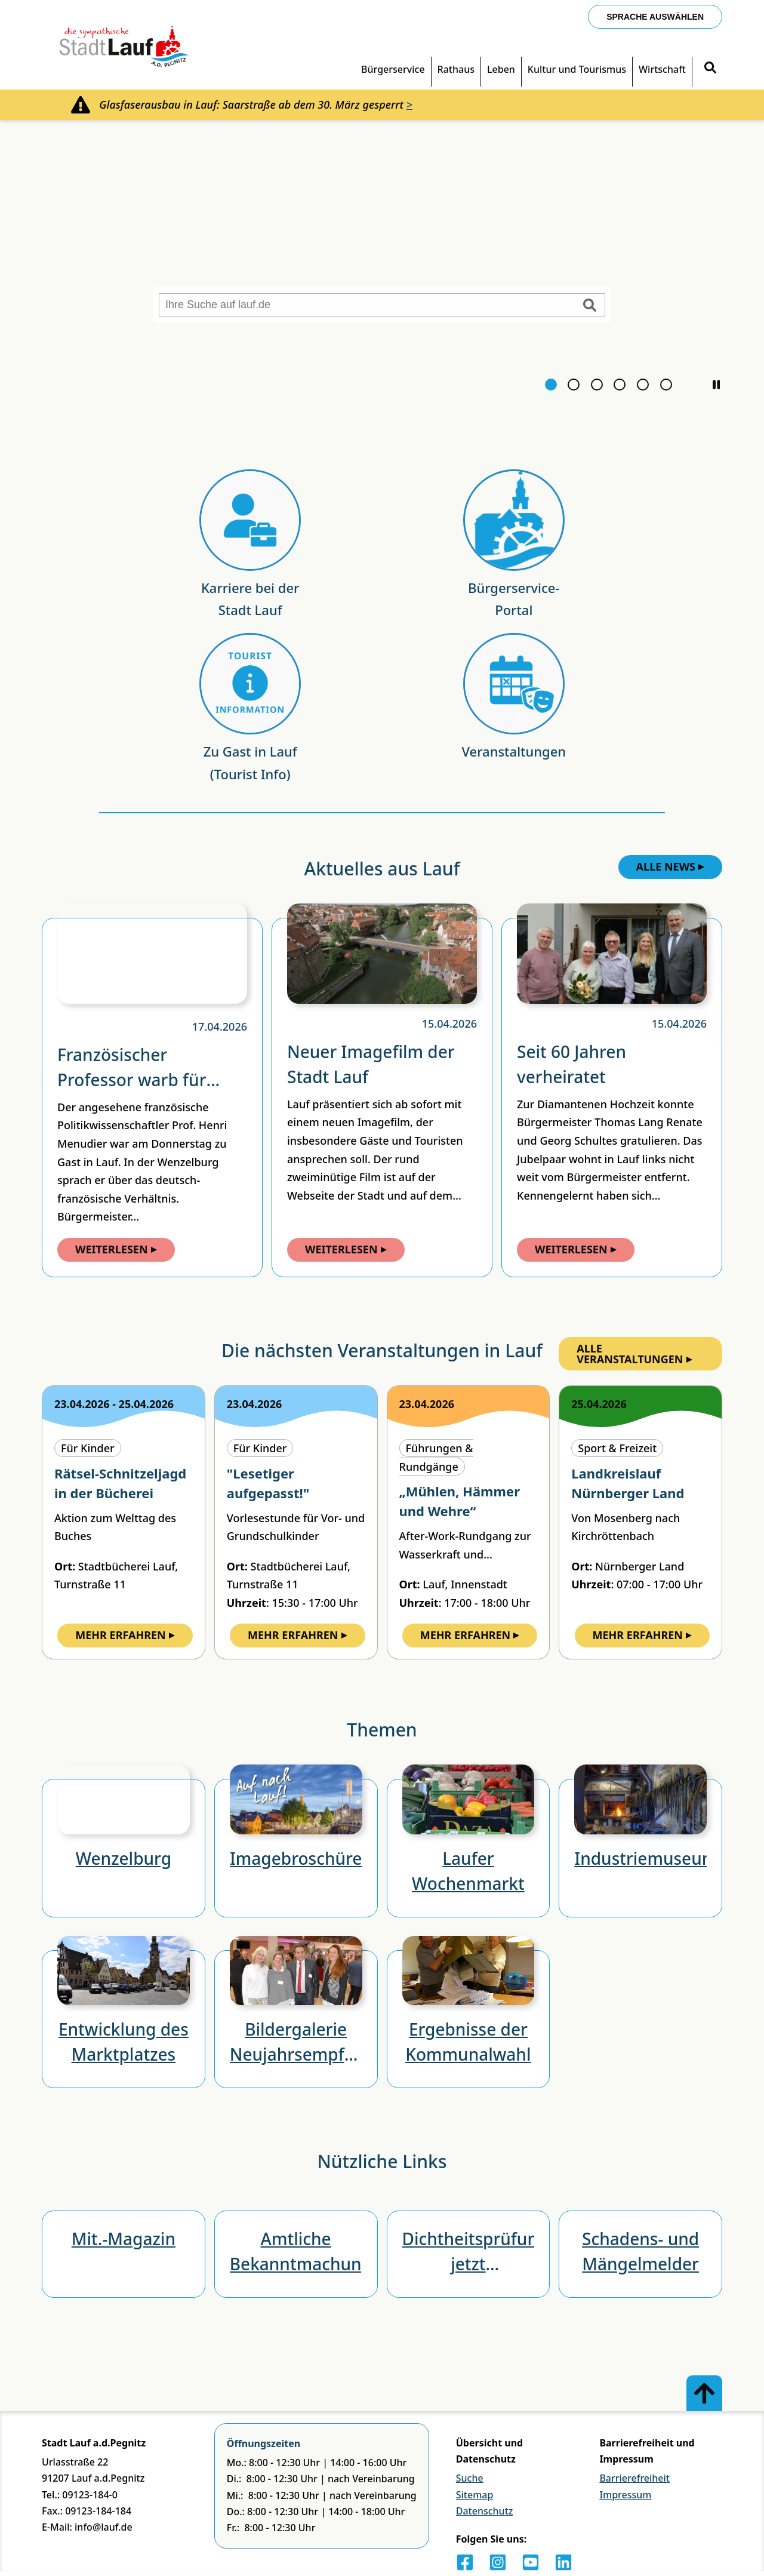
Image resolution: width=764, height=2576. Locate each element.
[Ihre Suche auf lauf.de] (382, 305)
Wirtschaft (662, 69)
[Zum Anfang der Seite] (704, 2393)
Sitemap (475, 2494)
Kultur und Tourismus (577, 69)
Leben (501, 69)
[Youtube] (531, 2562)
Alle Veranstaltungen (634, 1353)
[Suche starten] (589, 305)
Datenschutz (484, 2510)
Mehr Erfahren (125, 1635)
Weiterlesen (116, 1249)
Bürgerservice (393, 69)
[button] (716, 425)
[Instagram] (498, 2562)
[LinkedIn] (563, 2562)
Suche (469, 2478)
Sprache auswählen (655, 16)
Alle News (670, 866)
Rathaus (456, 69)
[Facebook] (465, 2562)
